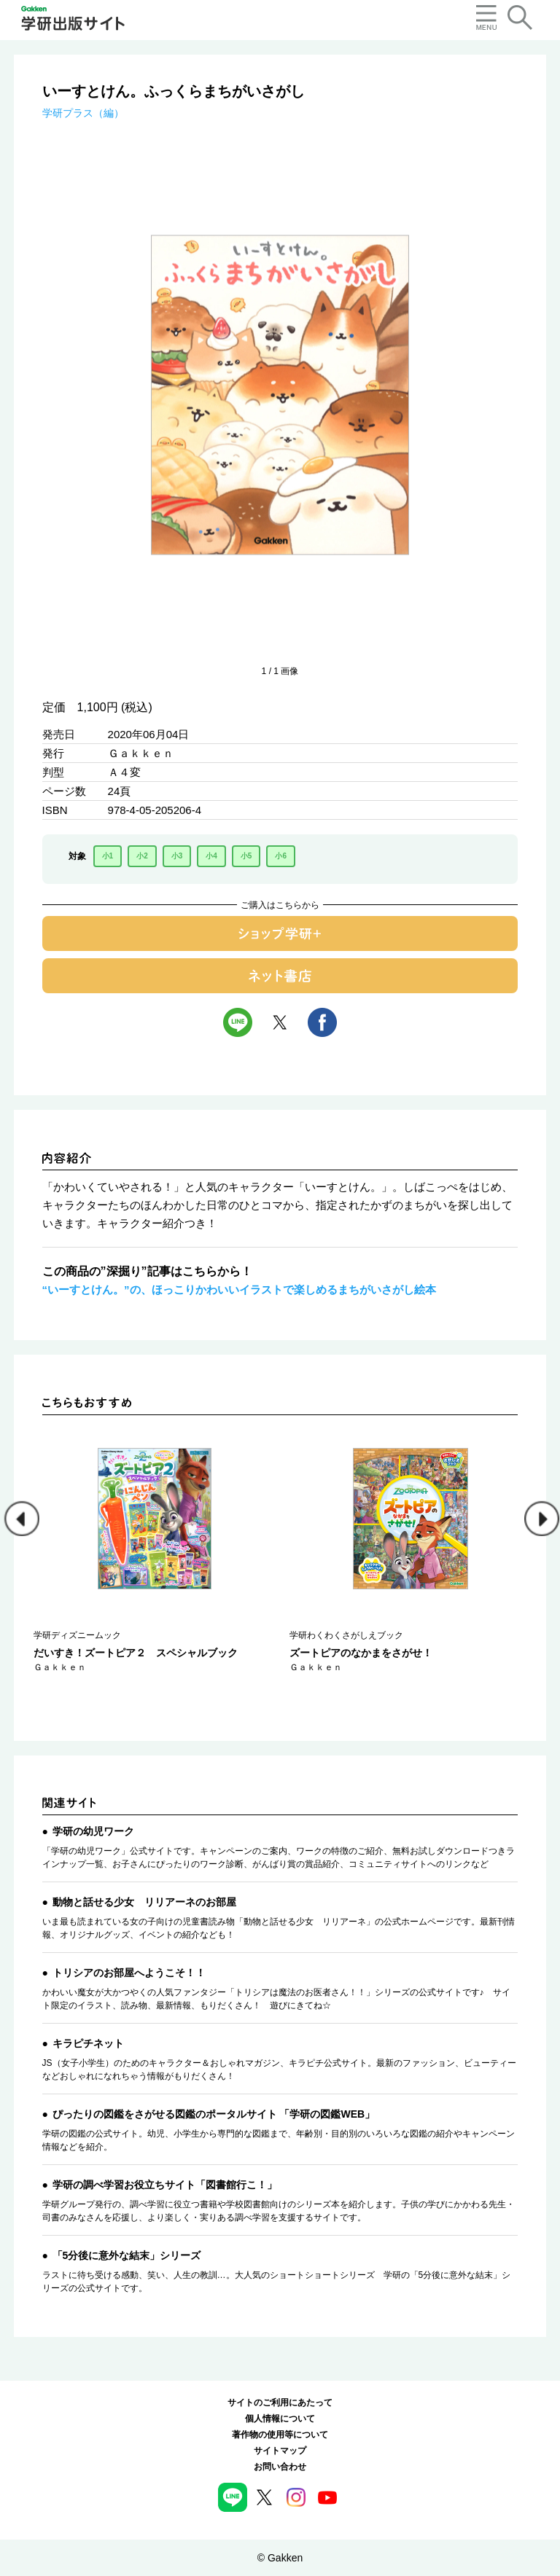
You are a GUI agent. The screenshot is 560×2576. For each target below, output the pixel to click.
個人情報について (280, 2418)
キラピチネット (88, 2043)
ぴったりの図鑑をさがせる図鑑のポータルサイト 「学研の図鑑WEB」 (214, 2114)
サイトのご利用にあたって (280, 2402)
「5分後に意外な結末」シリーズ (126, 2255)
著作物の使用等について (280, 2435)
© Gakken (280, 2558)
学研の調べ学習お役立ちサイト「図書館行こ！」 (164, 2185)
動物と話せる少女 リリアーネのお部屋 (144, 1902)
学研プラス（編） (83, 113)
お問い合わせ (280, 2467)
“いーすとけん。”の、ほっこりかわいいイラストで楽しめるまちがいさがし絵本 (239, 1289)
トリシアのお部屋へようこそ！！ (129, 1972)
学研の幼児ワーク (93, 1831)
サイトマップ (280, 2451)
